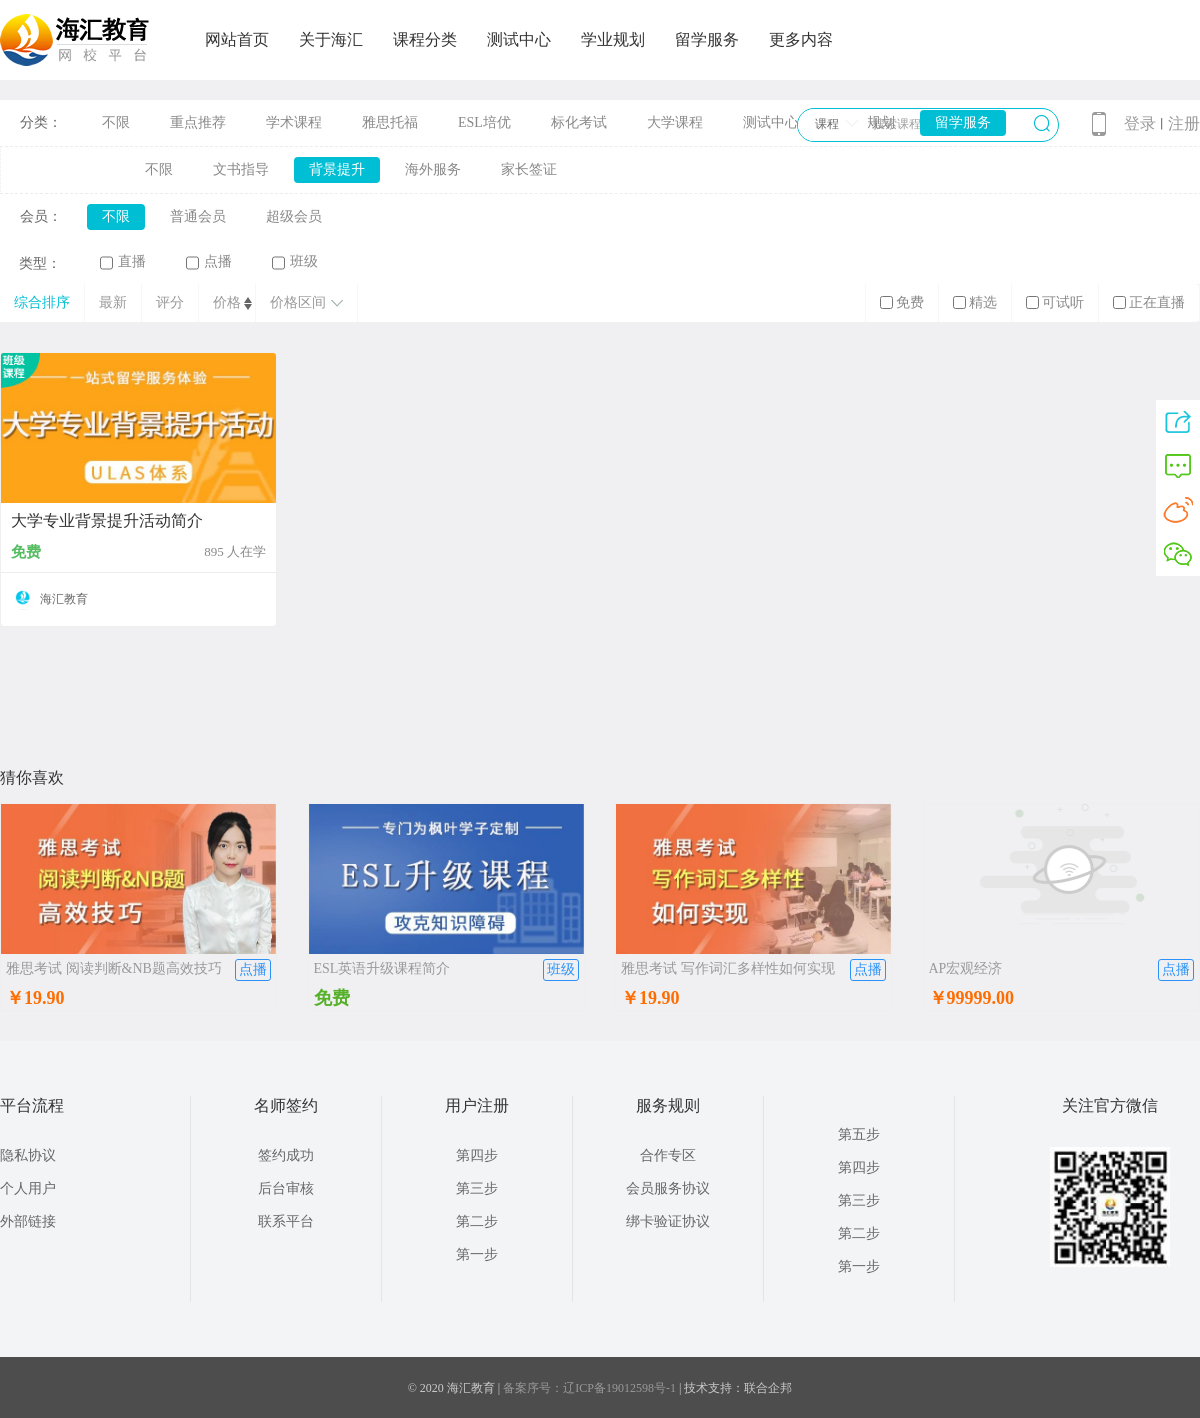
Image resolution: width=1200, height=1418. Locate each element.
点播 (209, 262)
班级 (295, 262)
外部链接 (28, 1221)
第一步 (477, 1254)
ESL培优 (484, 122)
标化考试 (579, 122)
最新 (113, 302)
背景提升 (337, 169)
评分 (170, 302)
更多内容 (801, 39)
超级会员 (294, 216)
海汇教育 (64, 599)
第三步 (477, 1188)
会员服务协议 (668, 1188)
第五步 (859, 1134)
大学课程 (675, 122)
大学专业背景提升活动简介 (107, 521)
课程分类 (425, 39)
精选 (975, 302)
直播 (123, 262)
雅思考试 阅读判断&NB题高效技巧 (114, 968)
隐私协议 (28, 1155)
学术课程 (294, 122)
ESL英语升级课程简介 (382, 968)
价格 (227, 302)
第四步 (477, 1155)
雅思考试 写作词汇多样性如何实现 (728, 968)
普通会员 (198, 216)
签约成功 (286, 1155)
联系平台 (286, 1221)
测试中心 (519, 39)
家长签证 (529, 169)
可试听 (1055, 302)
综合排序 (42, 302)
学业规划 (613, 39)
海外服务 (433, 169)
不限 (116, 122)
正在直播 (1149, 302)
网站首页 (237, 39)
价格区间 (306, 302)
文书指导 (241, 169)
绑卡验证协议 (668, 1221)
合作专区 (668, 1155)
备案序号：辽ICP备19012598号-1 (589, 1388)
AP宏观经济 (966, 968)
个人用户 (28, 1188)
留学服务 (707, 39)
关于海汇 (331, 39)
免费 (902, 302)
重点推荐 (198, 122)
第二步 (477, 1221)
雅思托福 (390, 122)
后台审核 (286, 1188)
